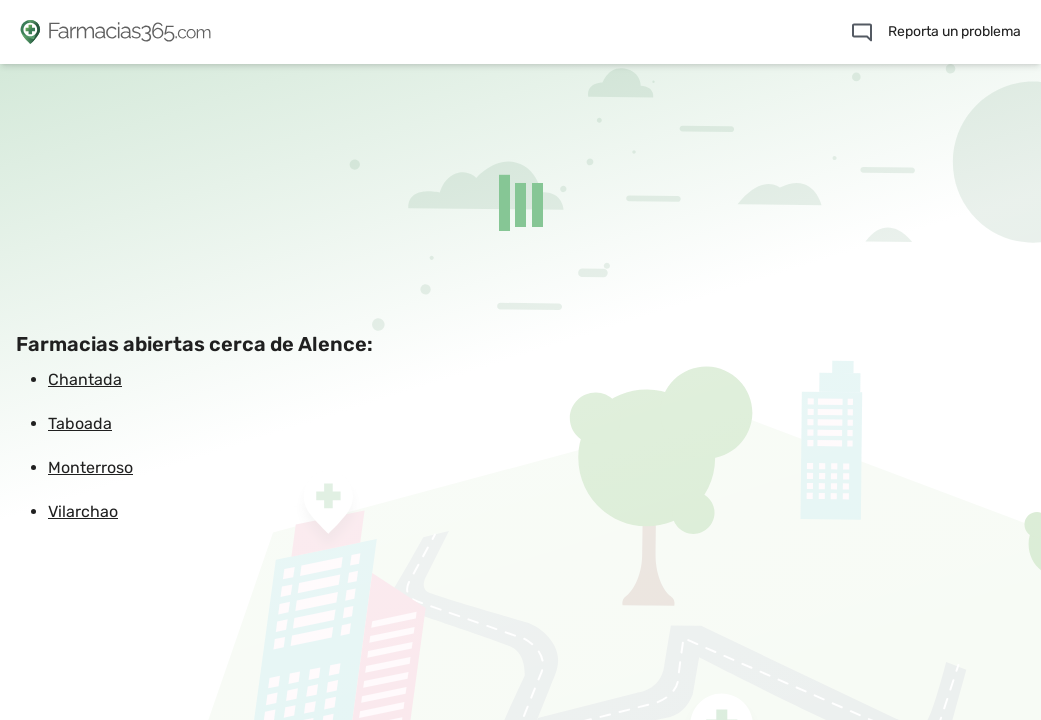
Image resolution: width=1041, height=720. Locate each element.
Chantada (85, 379)
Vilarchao (83, 511)
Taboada (80, 423)
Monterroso (90, 467)
